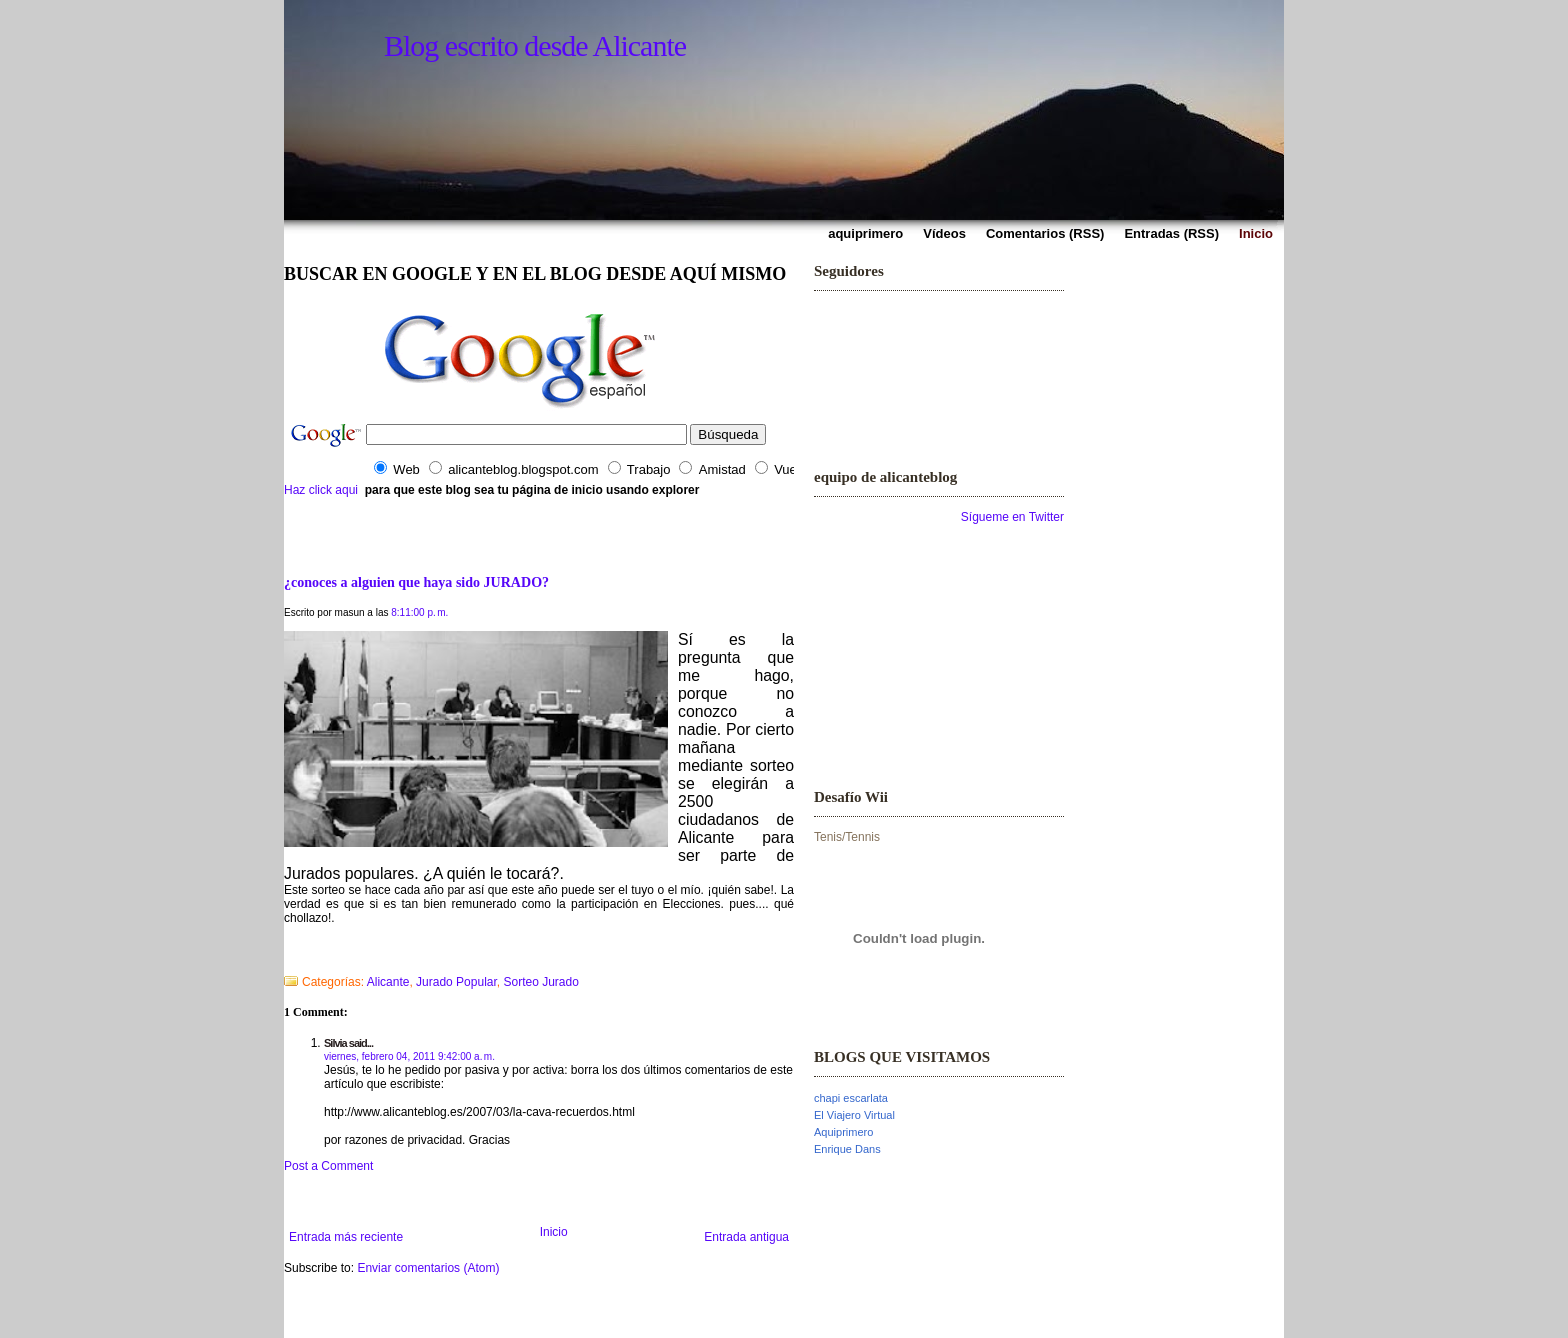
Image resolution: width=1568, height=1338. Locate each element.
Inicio (554, 1232)
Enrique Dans (847, 1149)
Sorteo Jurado (541, 982)
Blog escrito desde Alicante (535, 45)
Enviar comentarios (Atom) (428, 1268)
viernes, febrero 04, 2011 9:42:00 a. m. (409, 1056)
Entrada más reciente (346, 1237)
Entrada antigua (746, 1237)
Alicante (388, 982)
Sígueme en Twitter (1012, 517)
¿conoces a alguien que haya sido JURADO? (416, 582)
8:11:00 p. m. (419, 612)
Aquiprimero (843, 1132)
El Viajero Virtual (854, 1115)
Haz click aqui (321, 490)
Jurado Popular (456, 982)
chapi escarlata (851, 1098)
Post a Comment (328, 1166)
